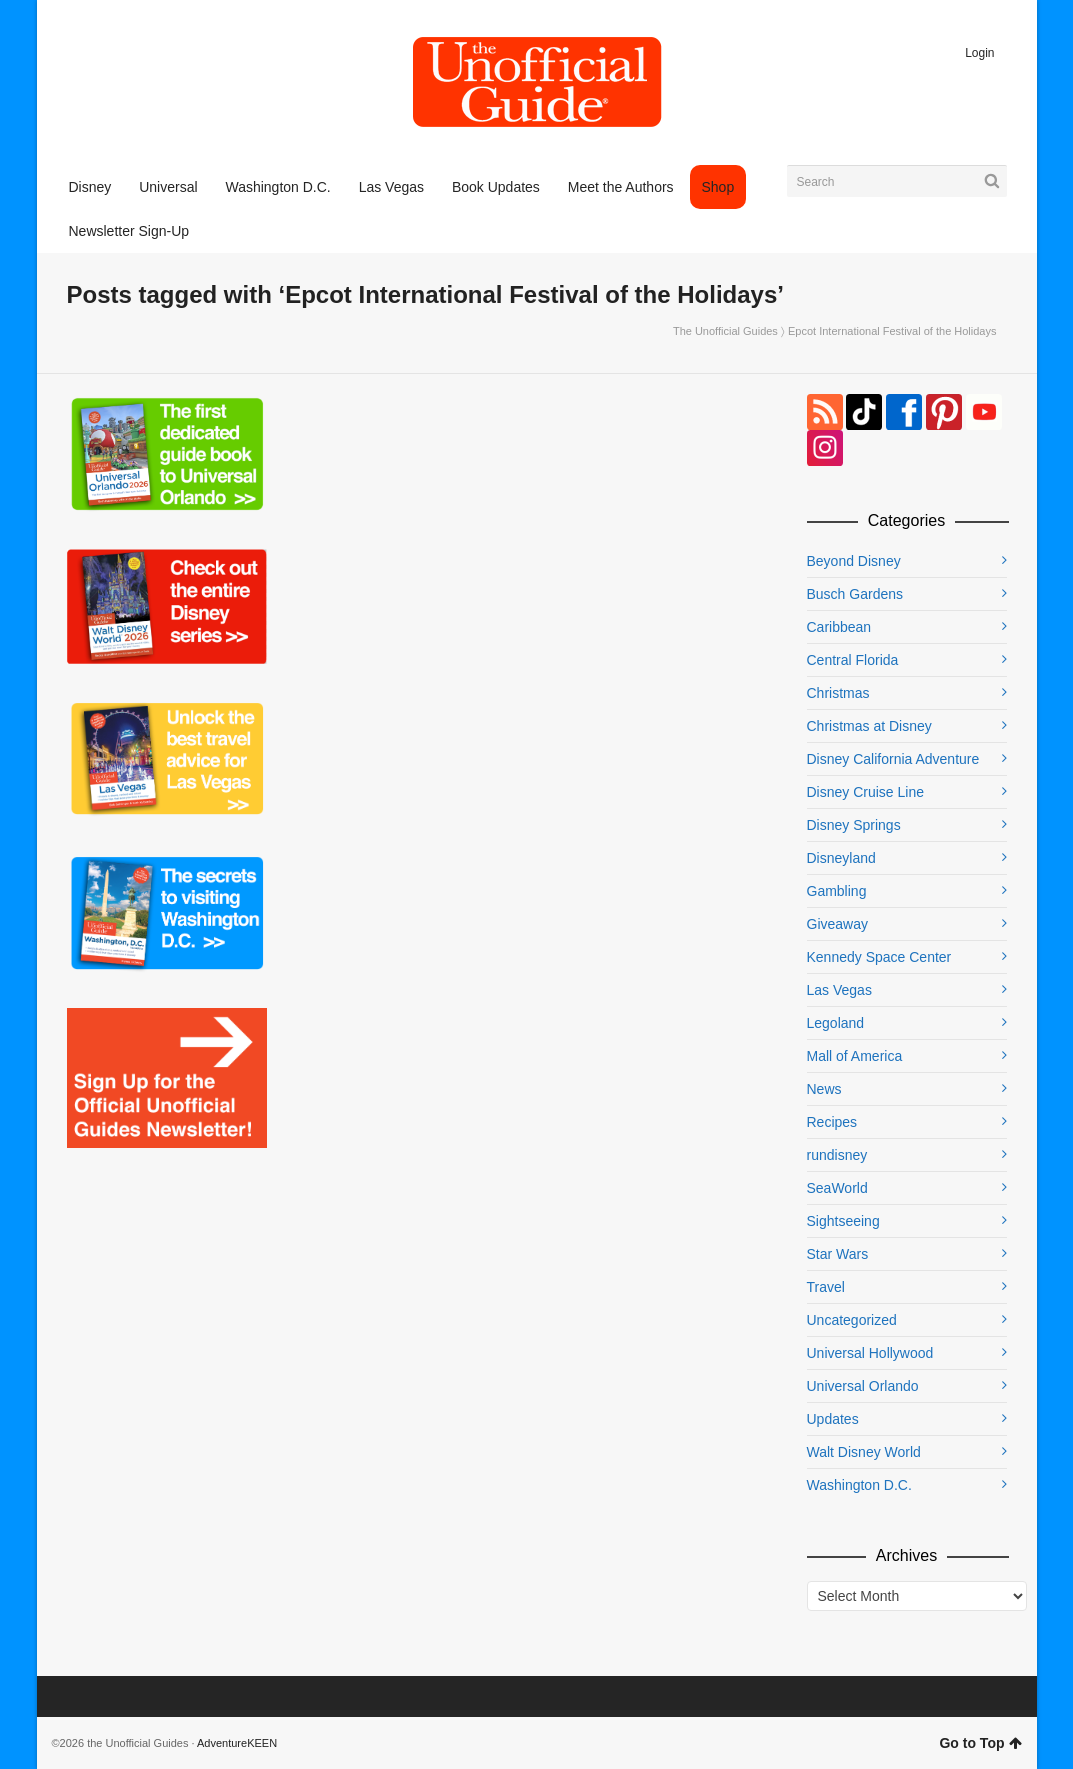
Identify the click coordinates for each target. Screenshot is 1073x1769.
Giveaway (837, 924)
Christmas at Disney (869, 726)
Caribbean (839, 627)
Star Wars (838, 1254)
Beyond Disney (854, 561)
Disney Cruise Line (866, 792)
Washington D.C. (859, 1485)
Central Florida (853, 660)
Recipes (832, 1122)
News (824, 1089)
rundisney (837, 1155)
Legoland (836, 1023)
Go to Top (980, 1743)
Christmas (838, 693)
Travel (826, 1287)
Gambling (837, 891)
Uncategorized (852, 1320)
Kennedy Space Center (879, 957)
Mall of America (855, 1056)
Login (979, 53)
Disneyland (841, 858)
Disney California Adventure (893, 759)
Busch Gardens (855, 594)
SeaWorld (837, 1188)
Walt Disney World (864, 1452)
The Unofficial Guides (725, 331)
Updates (833, 1419)
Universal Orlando (863, 1386)
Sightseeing (843, 1221)
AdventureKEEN (237, 1743)
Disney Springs (854, 825)
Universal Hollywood (870, 1353)
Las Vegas (839, 990)
